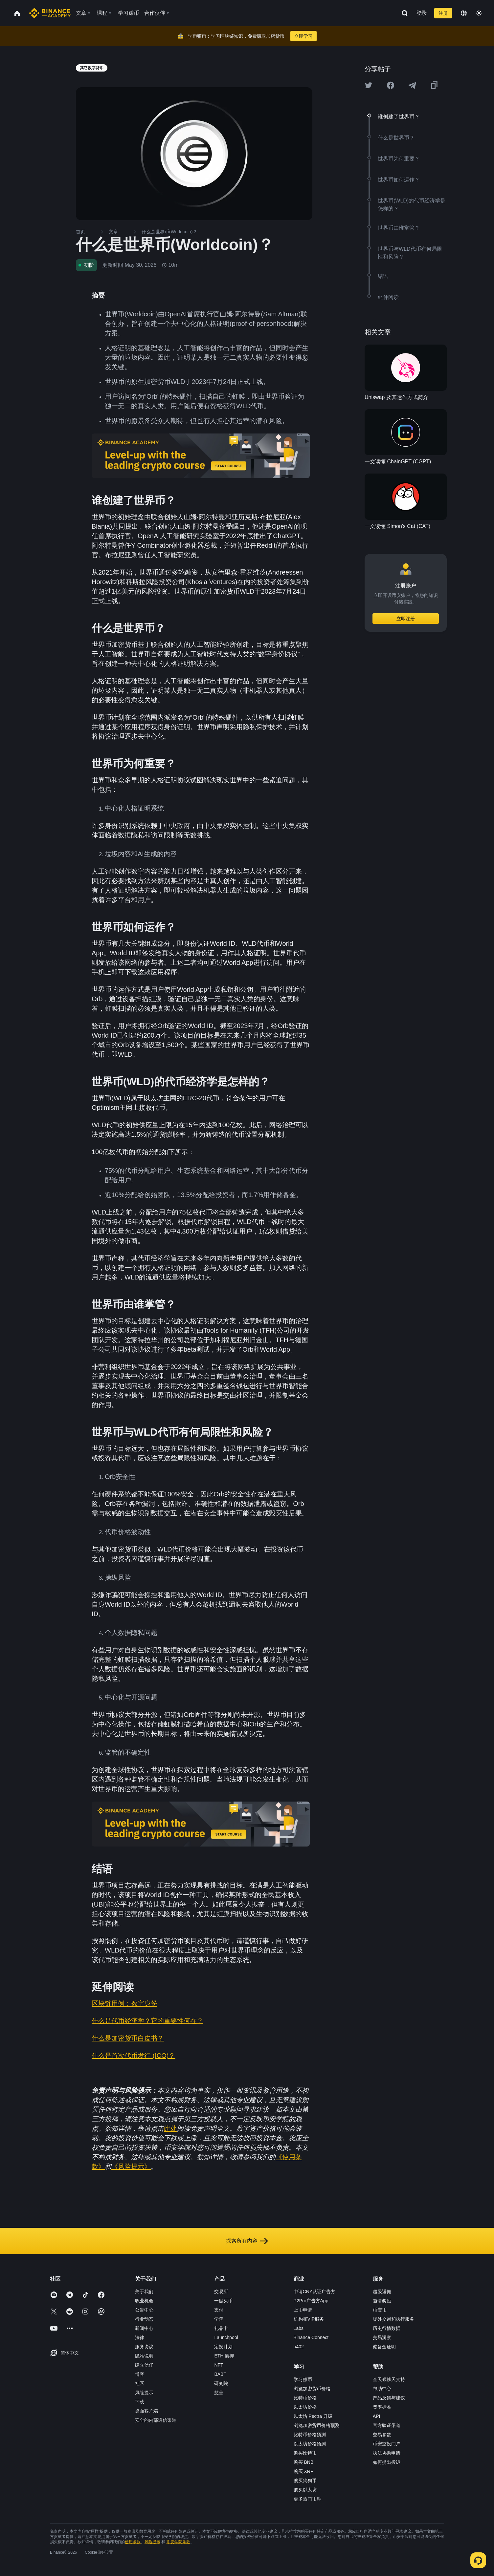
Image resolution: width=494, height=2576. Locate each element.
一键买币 (223, 2300)
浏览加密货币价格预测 (317, 2425)
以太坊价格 (305, 2407)
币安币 (380, 2309)
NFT (218, 2365)
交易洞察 (382, 2337)
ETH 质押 (224, 2355)
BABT (220, 2374)
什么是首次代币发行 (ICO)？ (133, 2055)
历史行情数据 (386, 2328)
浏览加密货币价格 (312, 2388)
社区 (139, 2383)
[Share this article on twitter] (368, 85)
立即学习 (303, 36)
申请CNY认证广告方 (315, 2291)
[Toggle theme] (479, 13)
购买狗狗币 (305, 2480)
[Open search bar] (403, 13)
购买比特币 (305, 2453)
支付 (218, 2309)
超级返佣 (382, 2291)
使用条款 (133, 2542)
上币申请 (303, 2309)
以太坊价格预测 (310, 2443)
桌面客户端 (146, 2411)
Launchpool (226, 2337)
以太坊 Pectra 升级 (313, 2416)
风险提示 (144, 2392)
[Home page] (50, 13)
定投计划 (223, 2346)
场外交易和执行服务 (393, 2319)
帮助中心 (382, 2388)
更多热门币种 (307, 2499)
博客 (139, 2374)
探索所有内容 (247, 2241)
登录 (421, 13)
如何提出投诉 (386, 2462)
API (376, 2416)
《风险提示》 (131, 2166)
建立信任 (144, 2365)
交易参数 (382, 2434)
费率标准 (382, 2407)
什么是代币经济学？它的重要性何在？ (147, 2020)
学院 (218, 2319)
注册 (443, 13)
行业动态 (144, 2319)
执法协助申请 (386, 2453)
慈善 (218, 2392)
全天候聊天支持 (389, 2379)
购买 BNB (304, 2462)
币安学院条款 (178, 2542)
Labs (298, 2328)
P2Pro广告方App (311, 2300)
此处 (170, 2128)
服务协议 (144, 2346)
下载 (139, 2401)
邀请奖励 (382, 2300)
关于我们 (144, 2291)
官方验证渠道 (386, 2425)
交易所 (221, 2291)
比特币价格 (305, 2397)
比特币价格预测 (310, 2434)
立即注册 (405, 618)
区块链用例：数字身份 (124, 2003)
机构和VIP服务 (309, 2319)
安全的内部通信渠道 (155, 2420)
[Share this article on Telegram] (412, 85)
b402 (299, 2346)
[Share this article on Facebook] (390, 85)
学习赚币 (303, 2379)
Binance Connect (311, 2337)
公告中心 (144, 2309)
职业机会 (144, 2300)
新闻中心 (144, 2328)
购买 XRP (304, 2471)
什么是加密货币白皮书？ (128, 2038)
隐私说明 (144, 2355)
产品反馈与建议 (389, 2397)
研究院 (221, 2383)
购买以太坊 (305, 2489)
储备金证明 (384, 2346)
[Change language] (464, 13)
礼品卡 (221, 2328)
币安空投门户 (386, 2443)
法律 (139, 2337)
